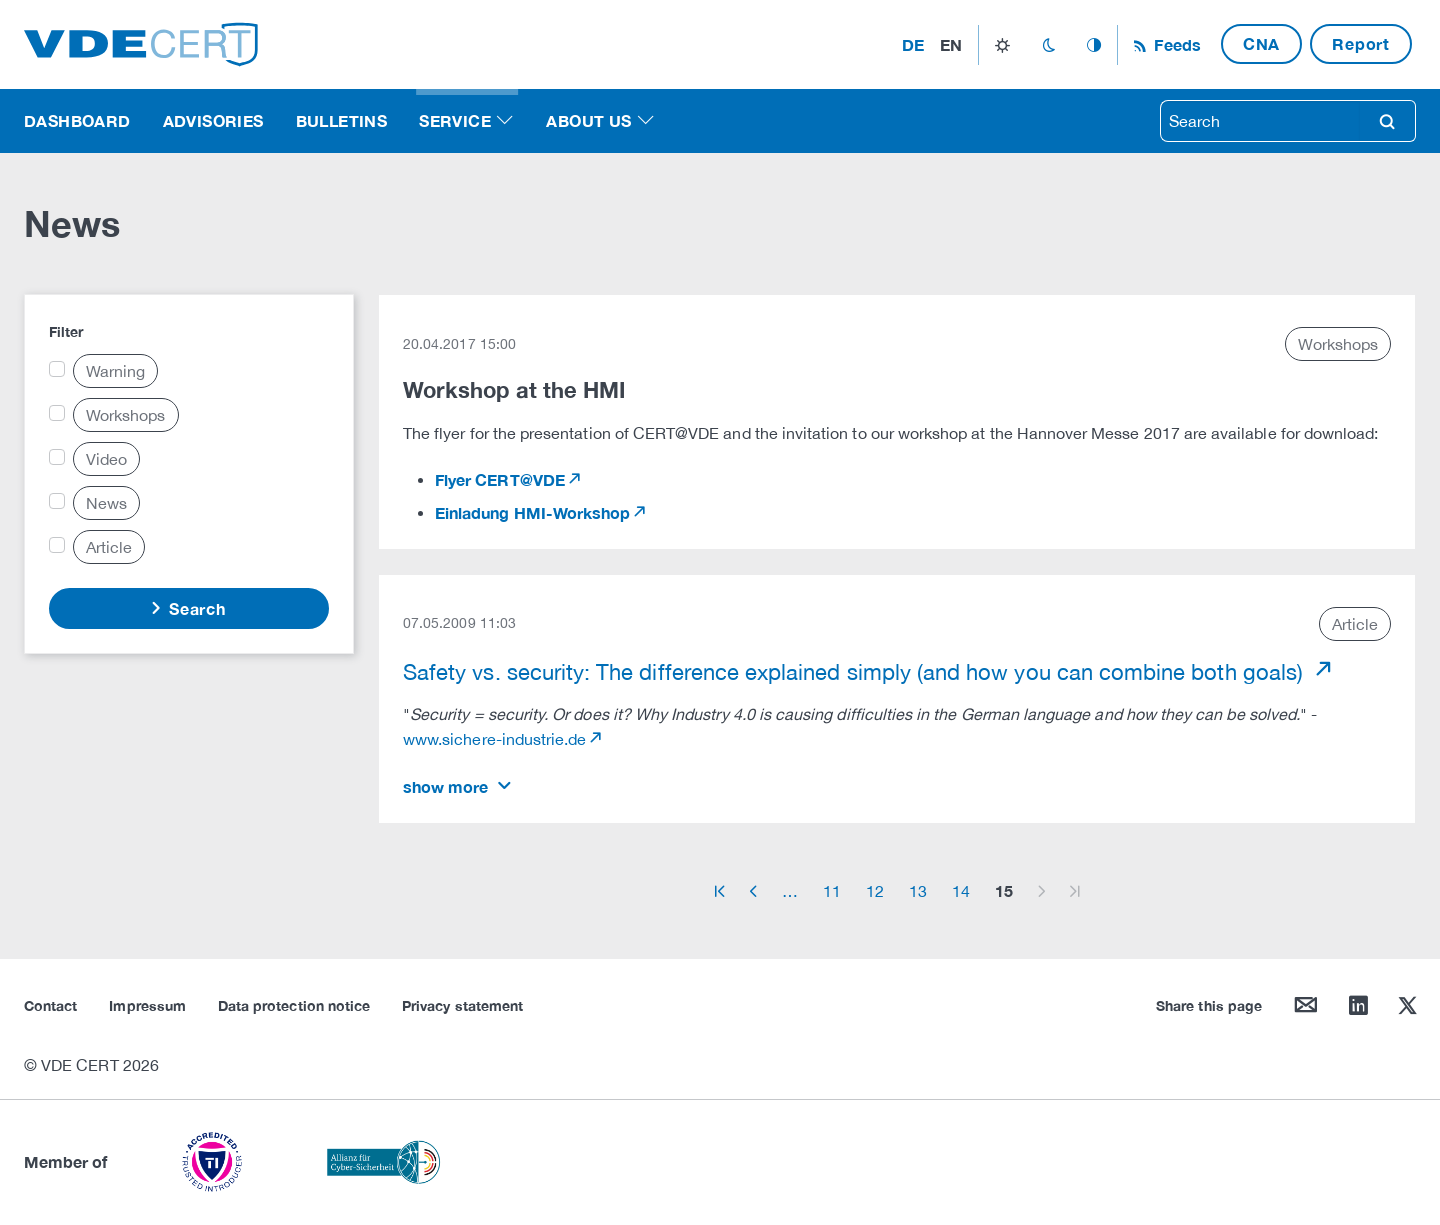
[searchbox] (1260, 121)
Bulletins (342, 120)
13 (918, 891)
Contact (50, 1005)
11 (832, 891)
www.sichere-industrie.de (494, 739)
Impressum (147, 1005)
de (913, 44)
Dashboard (77, 120)
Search (195, 608)
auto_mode (1094, 45)
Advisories (213, 120)
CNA (1261, 43)
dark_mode (1048, 45)
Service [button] (455, 120)
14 (961, 891)
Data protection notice (294, 1005)
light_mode (1002, 45)
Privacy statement (462, 1005)
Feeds (1175, 44)
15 (1004, 890)
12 (875, 891)
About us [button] (588, 120)
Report (1361, 43)
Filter (66, 331)
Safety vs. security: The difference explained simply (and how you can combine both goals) (856, 672)
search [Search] (1387, 121)
